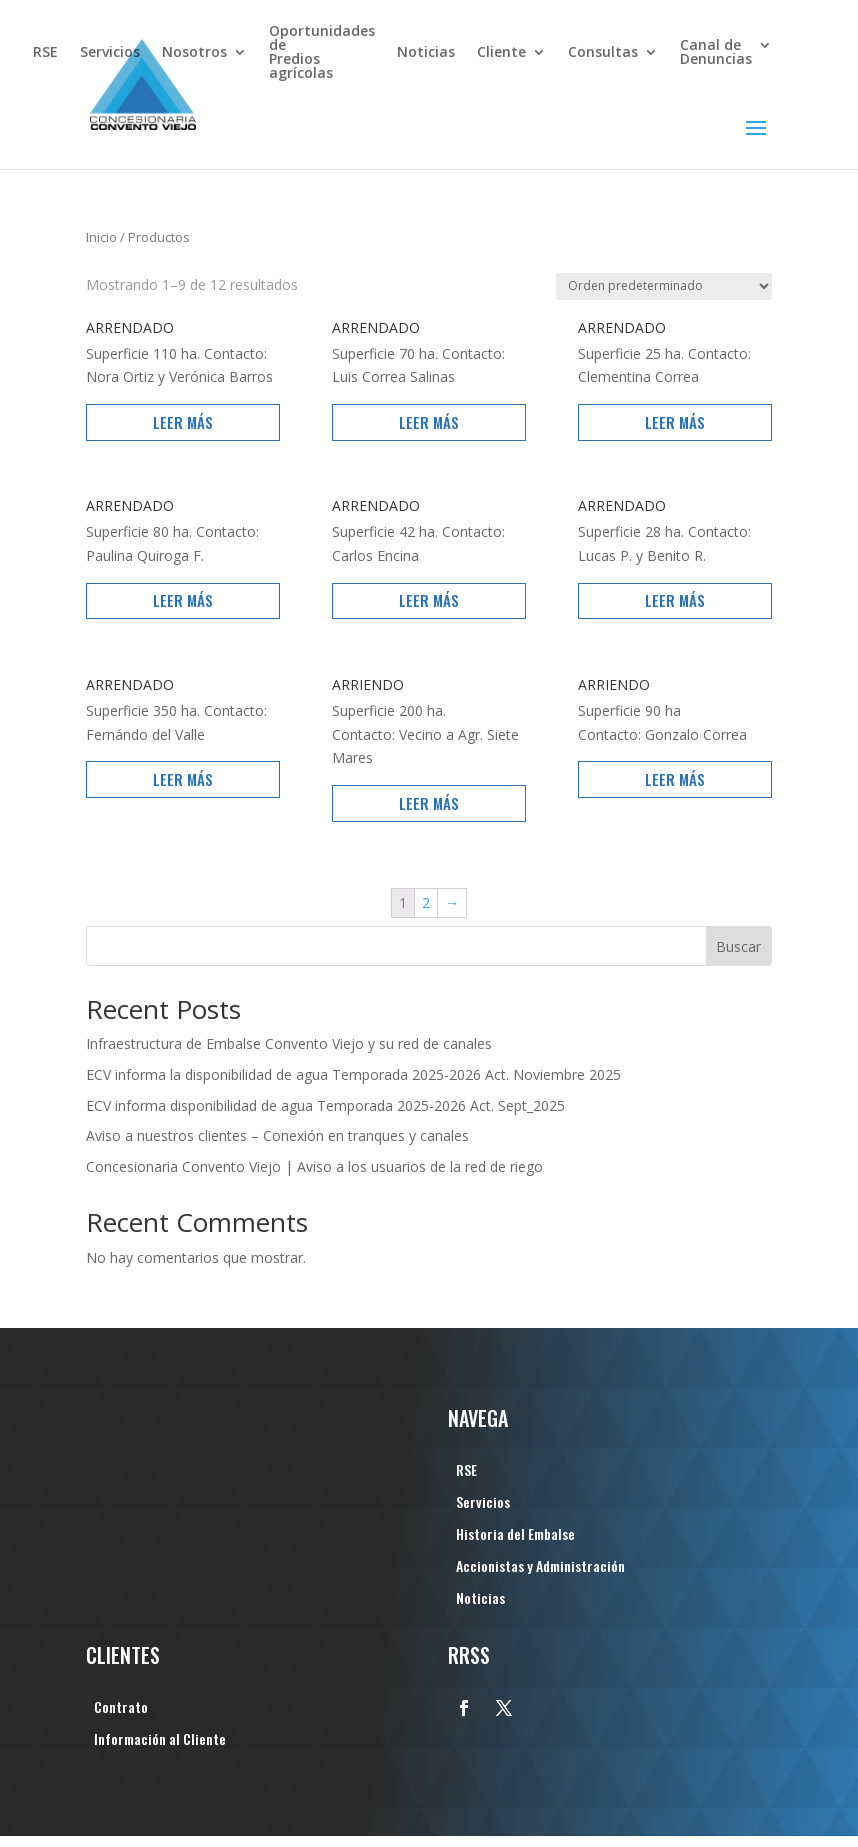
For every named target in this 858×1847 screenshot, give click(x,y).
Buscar (738, 946)
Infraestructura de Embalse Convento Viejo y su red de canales (289, 1043)
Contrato (121, 1708)
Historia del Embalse (515, 1535)
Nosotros (194, 53)
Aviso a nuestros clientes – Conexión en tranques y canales (277, 1135)
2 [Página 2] (426, 902)
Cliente (501, 53)
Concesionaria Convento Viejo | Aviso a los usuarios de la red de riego (314, 1166)
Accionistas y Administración (540, 1567)
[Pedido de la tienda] (664, 286)
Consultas (603, 53)
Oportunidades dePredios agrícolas (322, 53)
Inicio (101, 237)
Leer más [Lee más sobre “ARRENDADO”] (183, 422)
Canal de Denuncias (716, 53)
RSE (45, 53)
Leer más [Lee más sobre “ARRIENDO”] (429, 803)
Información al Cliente (160, 1740)
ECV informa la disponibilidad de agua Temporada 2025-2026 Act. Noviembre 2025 (353, 1074)
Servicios (110, 53)
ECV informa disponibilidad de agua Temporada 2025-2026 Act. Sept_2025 (325, 1105)
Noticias (426, 53)
